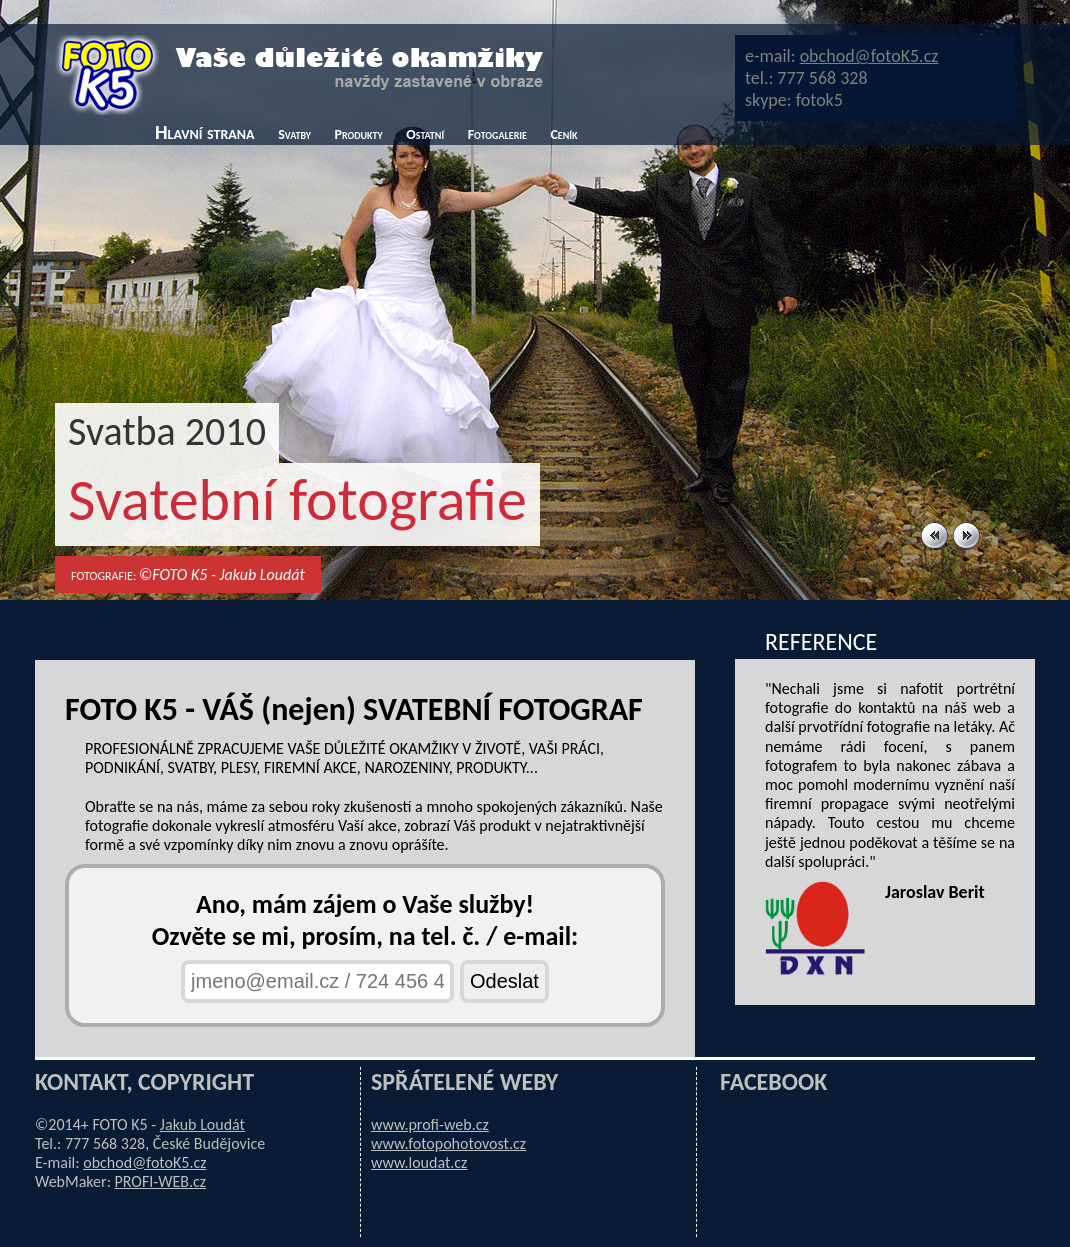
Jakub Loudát (202, 1124)
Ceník (563, 134)
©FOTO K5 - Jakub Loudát (222, 574)
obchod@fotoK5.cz (869, 56)
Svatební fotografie (297, 499)
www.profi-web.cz (430, 1124)
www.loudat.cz (419, 1162)
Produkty (358, 134)
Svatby (294, 134)
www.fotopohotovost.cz (448, 1143)
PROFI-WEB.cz (161, 1181)
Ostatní (425, 134)
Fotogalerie (497, 134)
